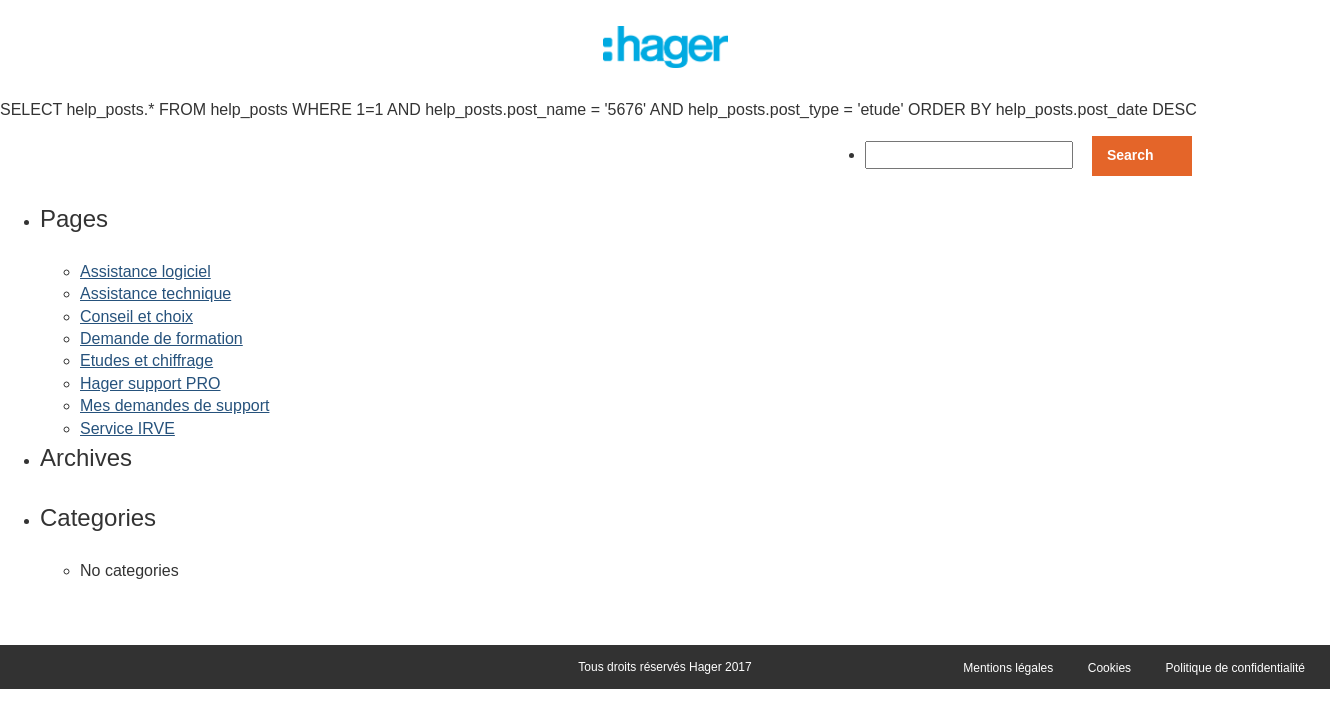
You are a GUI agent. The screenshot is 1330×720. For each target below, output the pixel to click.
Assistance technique (155, 293)
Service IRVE (127, 428)
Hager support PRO (150, 383)
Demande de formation (161, 338)
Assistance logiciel (145, 271)
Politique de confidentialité (1235, 668)
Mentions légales (1008, 668)
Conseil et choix (136, 316)
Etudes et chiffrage (146, 360)
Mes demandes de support (174, 405)
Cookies (1109, 668)
